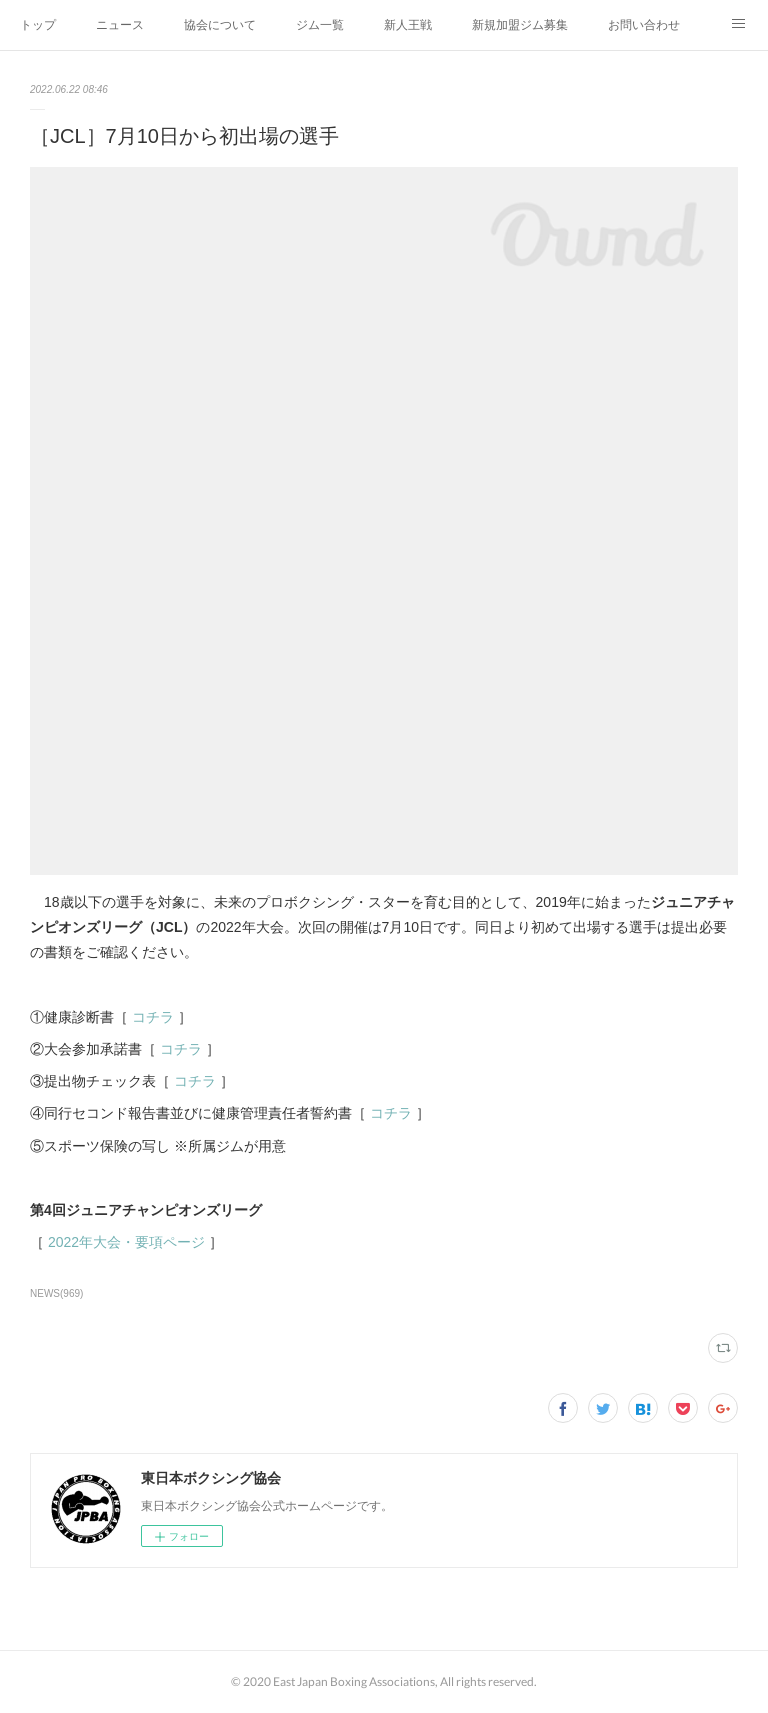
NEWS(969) (56, 1293)
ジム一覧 (320, 25)
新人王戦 (408, 25)
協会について (220, 25)
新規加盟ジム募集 (520, 25)
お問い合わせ (644, 25)
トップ (38, 25)
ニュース (120, 25)
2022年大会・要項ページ (126, 1242)
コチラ (153, 1017)
